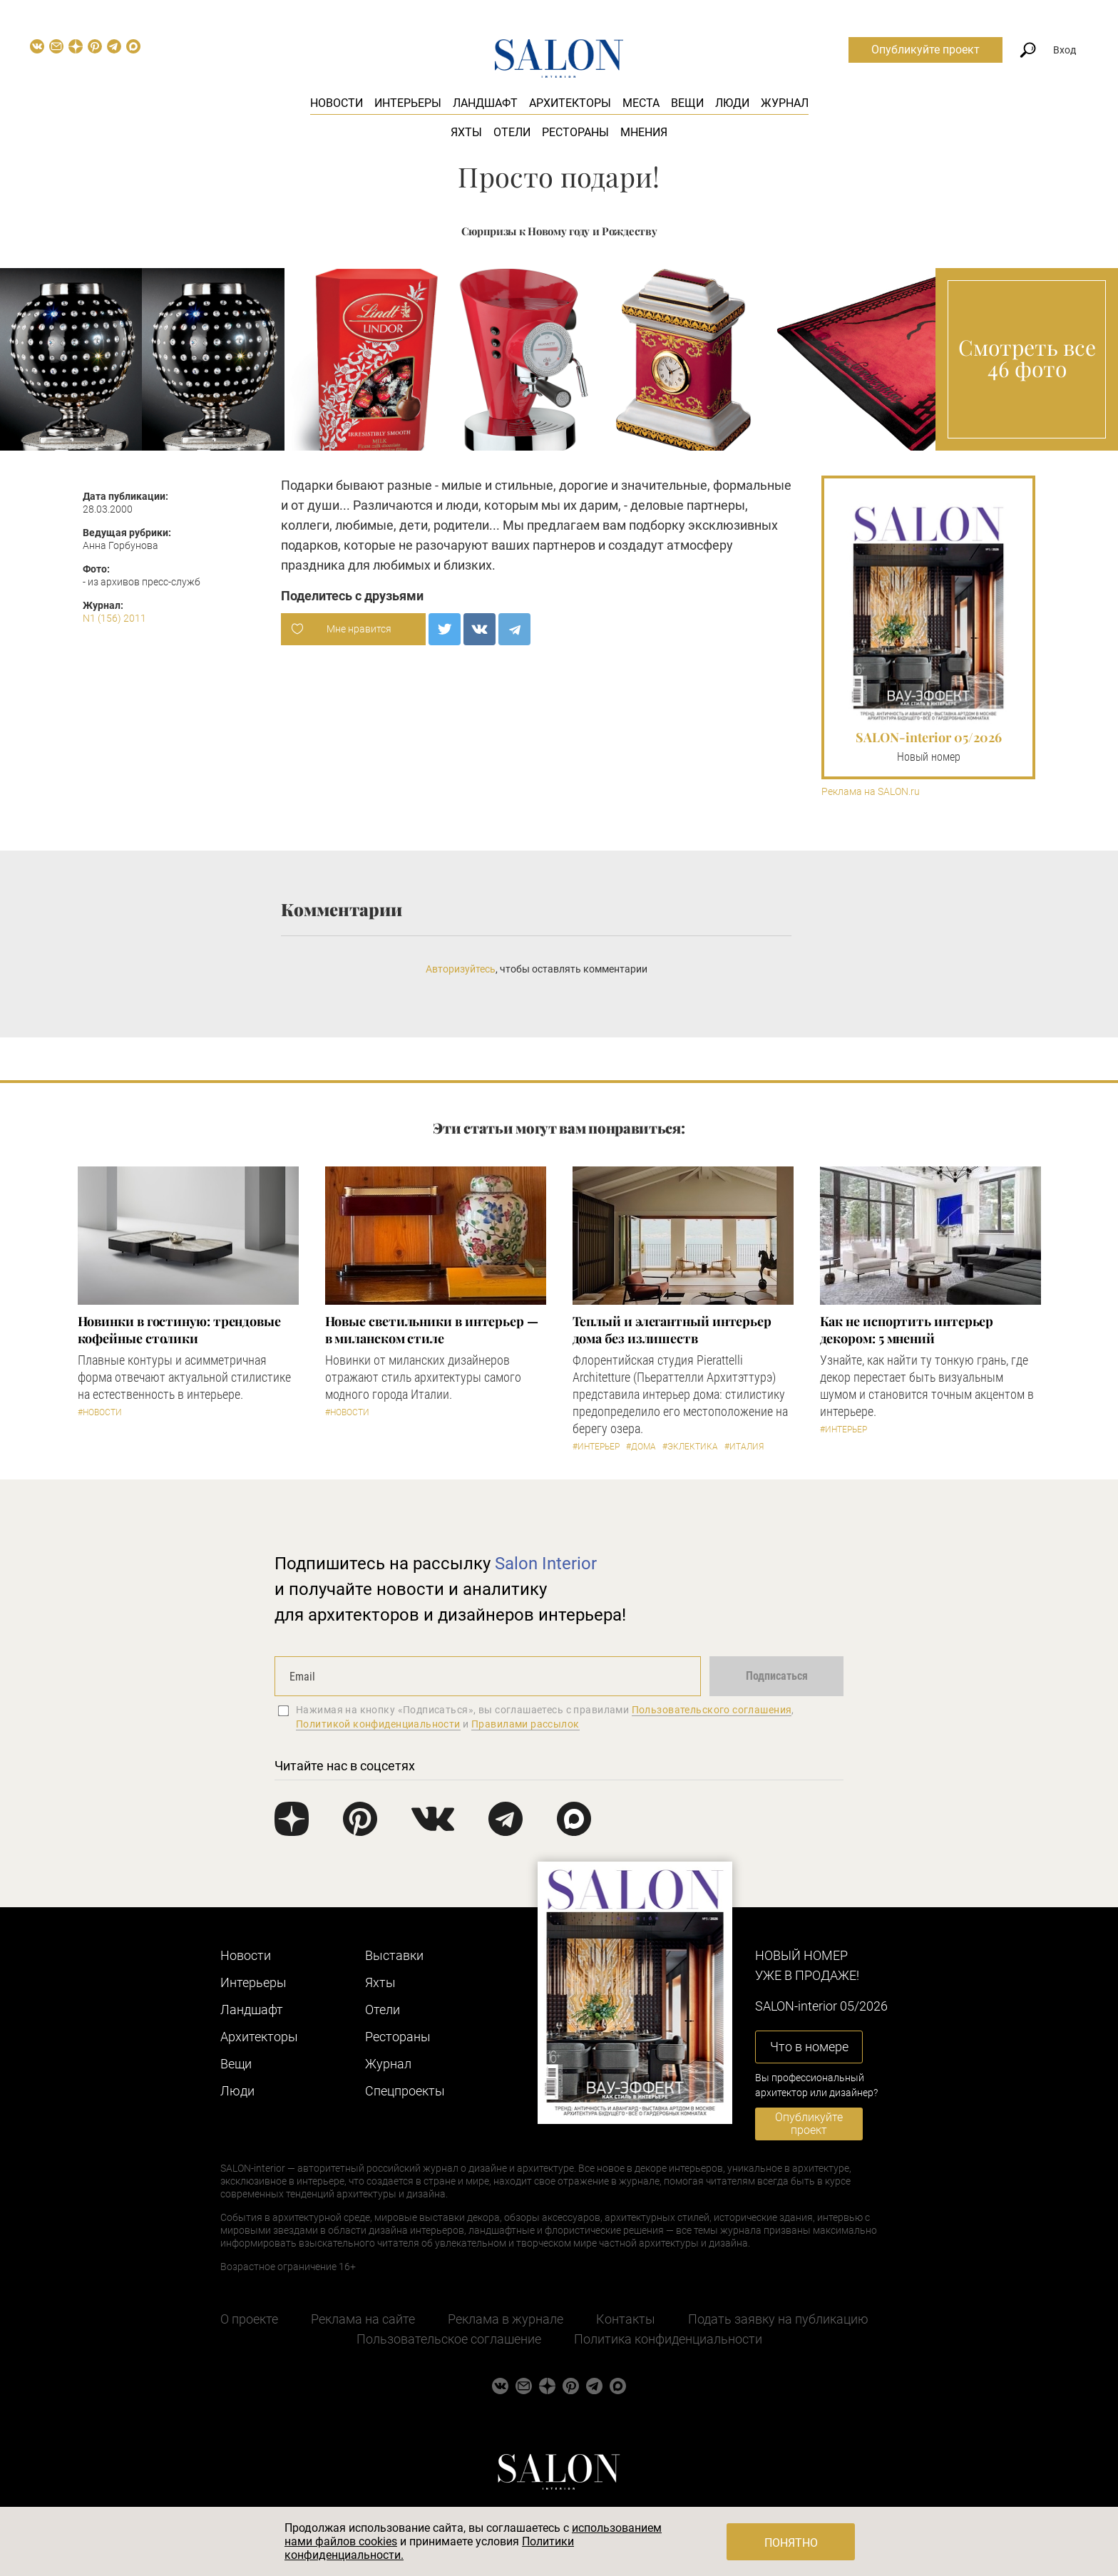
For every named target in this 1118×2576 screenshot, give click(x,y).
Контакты (625, 2318)
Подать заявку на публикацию (778, 2318)
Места (641, 103)
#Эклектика (690, 1446)
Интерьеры (407, 103)
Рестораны (575, 132)
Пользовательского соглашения (712, 1709)
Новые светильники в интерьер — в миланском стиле (431, 1330)
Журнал (785, 103)
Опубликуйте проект (925, 49)
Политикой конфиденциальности (378, 1724)
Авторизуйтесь (461, 969)
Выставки (394, 1955)
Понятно (791, 2543)
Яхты (466, 132)
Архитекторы (570, 103)
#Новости (100, 1412)
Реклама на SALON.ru (870, 791)
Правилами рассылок (525, 1724)
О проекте (249, 2318)
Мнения (643, 132)
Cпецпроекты (405, 2090)
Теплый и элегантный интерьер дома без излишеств (672, 1330)
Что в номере (809, 2046)
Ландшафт (485, 103)
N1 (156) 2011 (114, 618)
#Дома (641, 1446)
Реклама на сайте (363, 2318)
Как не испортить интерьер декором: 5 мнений (907, 1330)
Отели (511, 132)
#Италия (744, 1446)
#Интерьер (596, 1446)
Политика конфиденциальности (668, 2338)
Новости (336, 103)
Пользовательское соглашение (449, 2338)
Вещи (687, 103)
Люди (732, 103)
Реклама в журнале (505, 2318)
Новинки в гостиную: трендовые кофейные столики (179, 1330)
